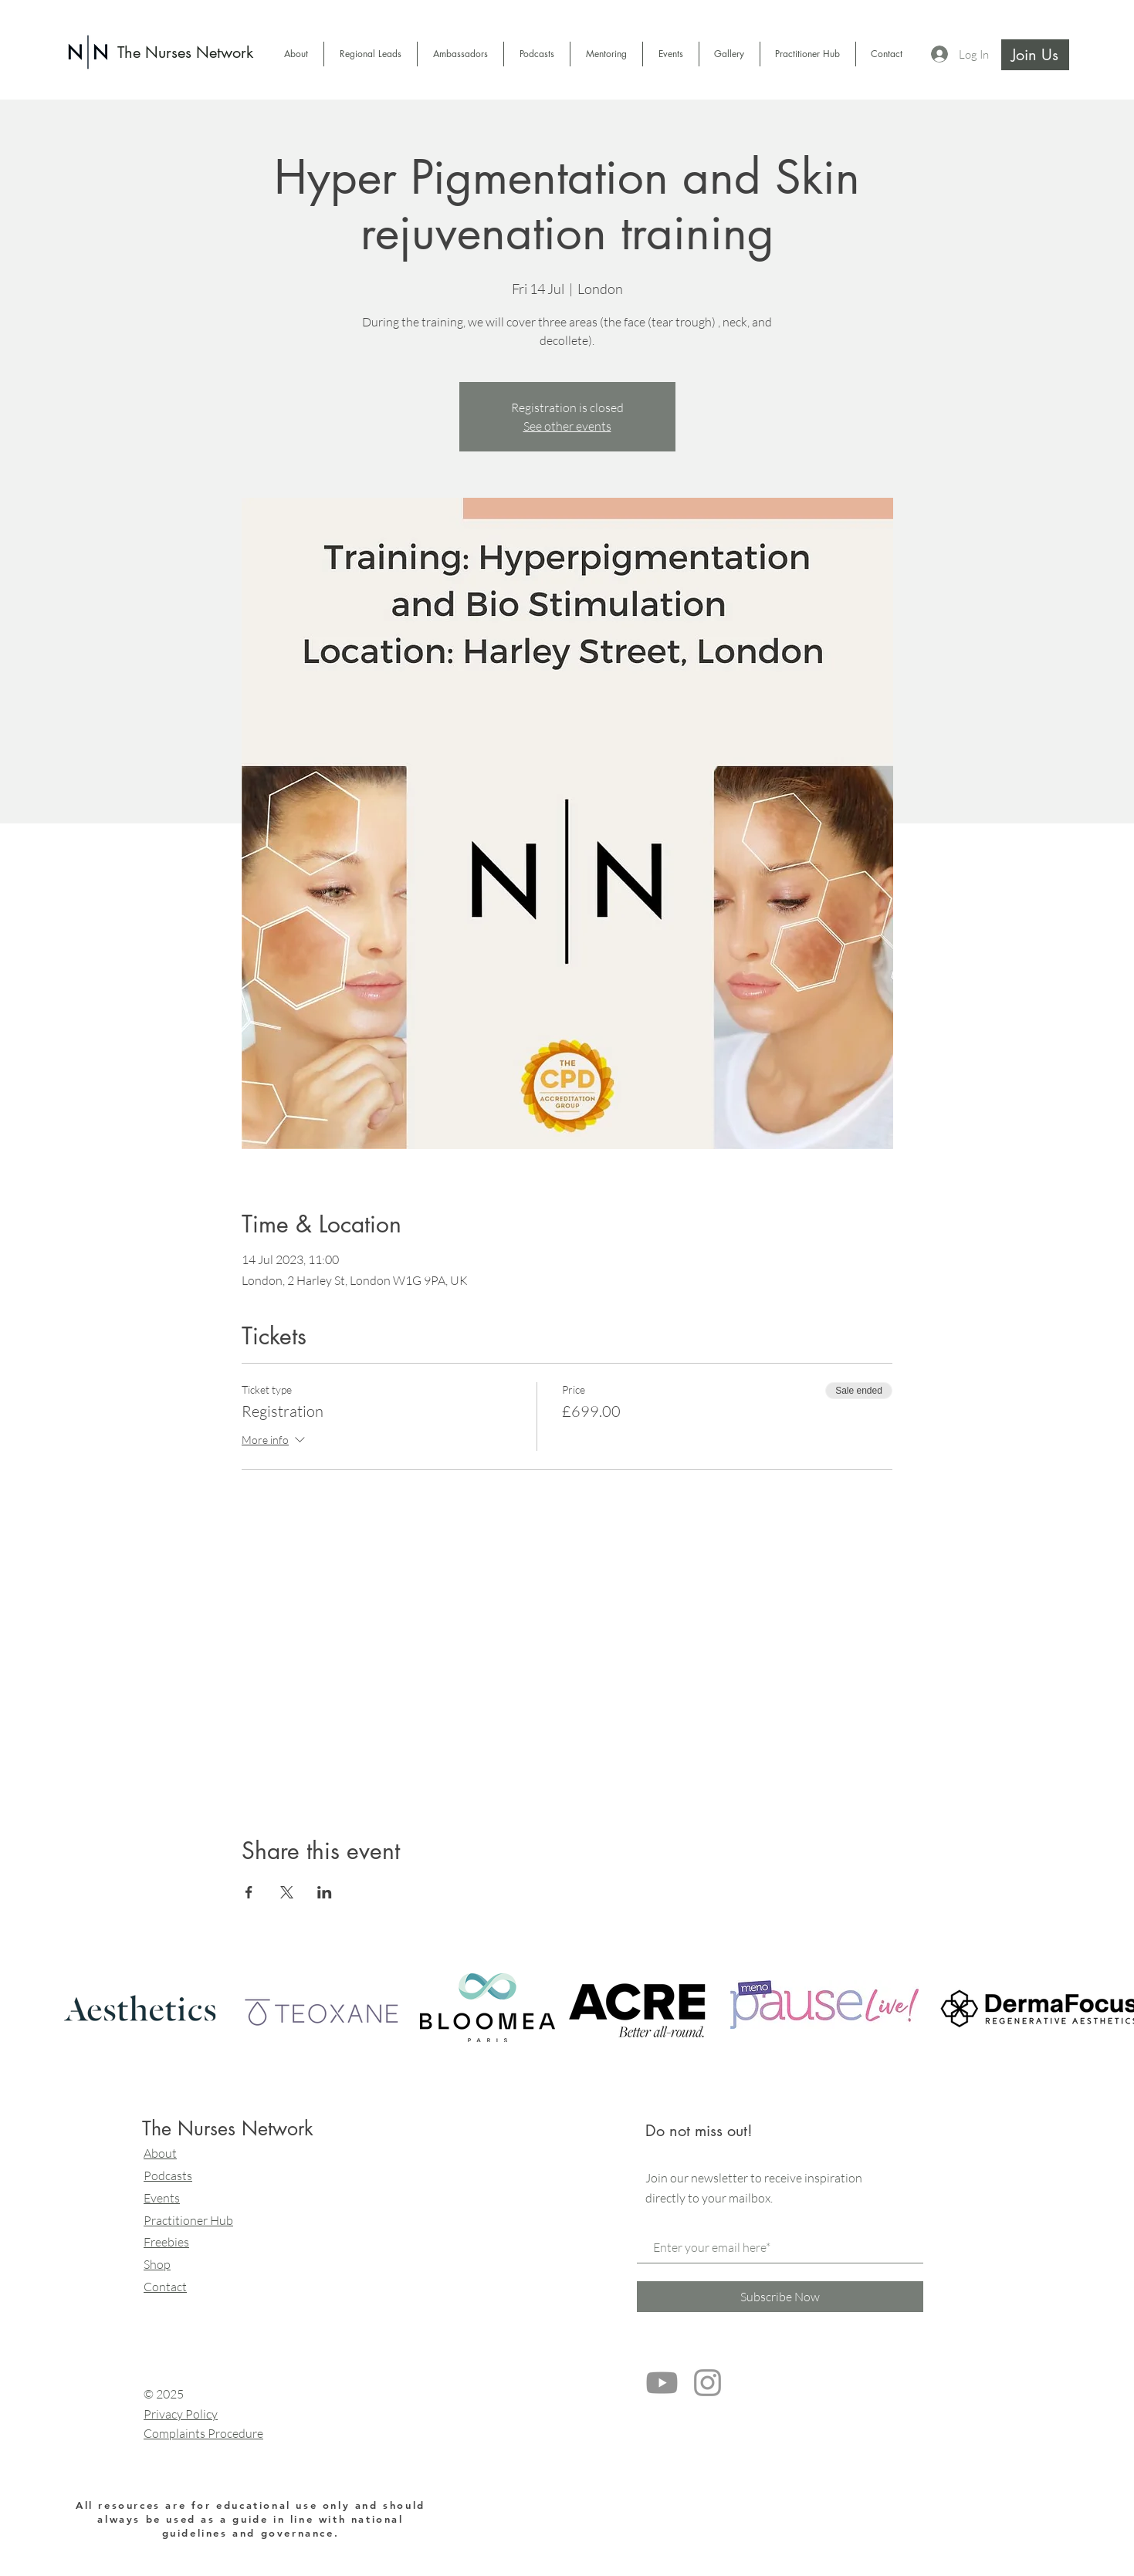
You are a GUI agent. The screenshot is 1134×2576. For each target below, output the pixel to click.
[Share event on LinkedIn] (324, 1892)
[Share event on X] (286, 1892)
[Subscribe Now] (780, 2296)
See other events (567, 426)
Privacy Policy (181, 2414)
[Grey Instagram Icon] (707, 2383)
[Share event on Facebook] (249, 1892)
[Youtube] (662, 2383)
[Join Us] (1035, 54)
